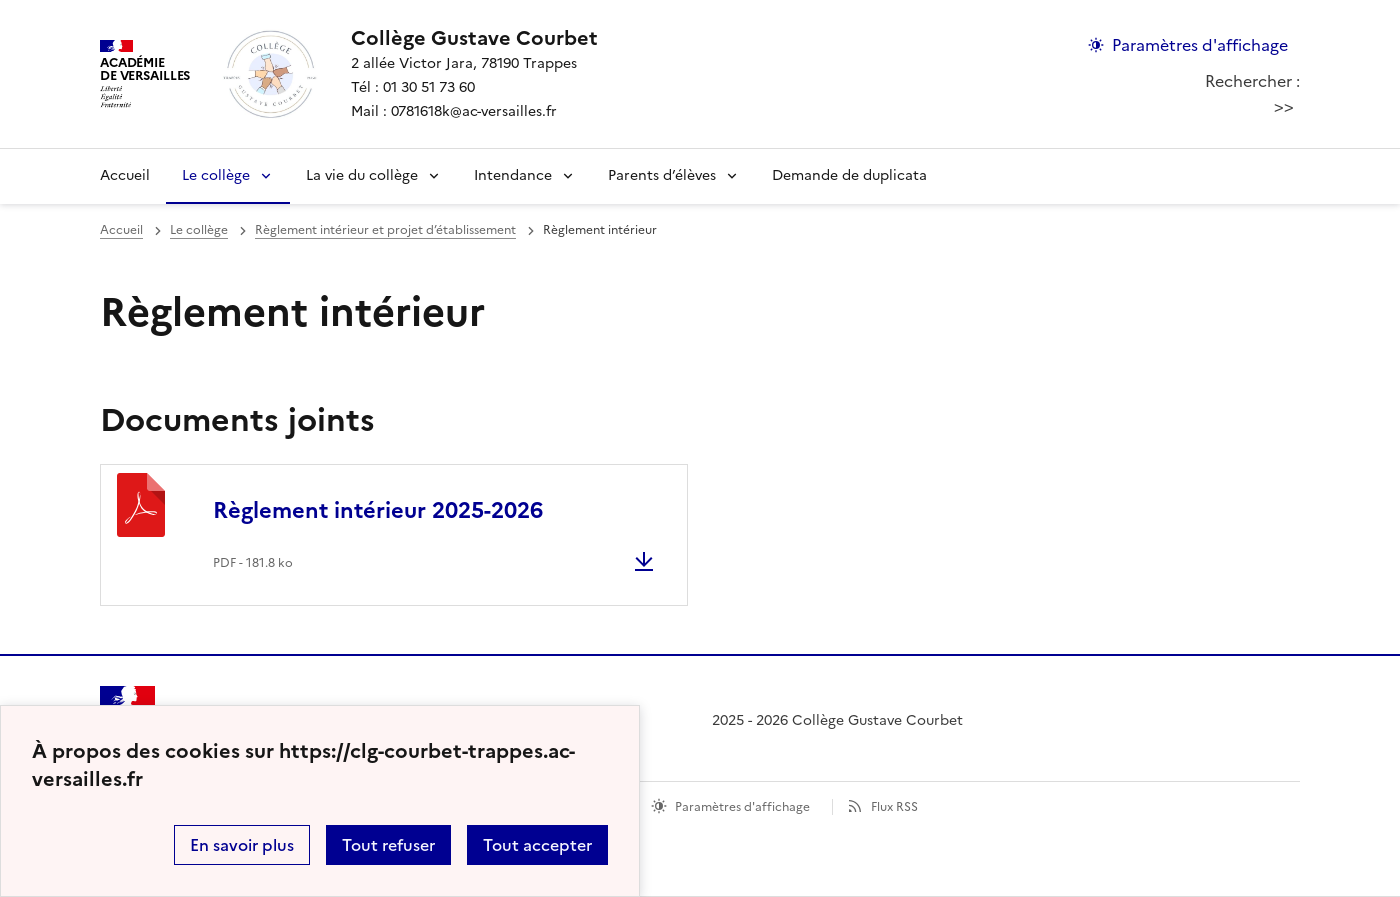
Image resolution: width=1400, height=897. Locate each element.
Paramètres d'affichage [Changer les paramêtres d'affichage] (1200, 45)
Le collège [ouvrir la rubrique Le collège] (199, 230)
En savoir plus (242, 845)
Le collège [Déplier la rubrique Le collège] (216, 175)
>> (1284, 106)
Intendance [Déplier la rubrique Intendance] (513, 175)
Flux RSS (894, 807)
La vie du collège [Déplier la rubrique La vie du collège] (362, 175)
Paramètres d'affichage (742, 807)
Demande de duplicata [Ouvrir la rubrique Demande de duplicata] (849, 175)
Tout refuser (388, 845)
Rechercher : (1252, 81)
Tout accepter (537, 845)
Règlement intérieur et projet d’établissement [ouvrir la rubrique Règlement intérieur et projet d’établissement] (385, 230)
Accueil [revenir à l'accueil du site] (125, 175)
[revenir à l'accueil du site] (474, 38)
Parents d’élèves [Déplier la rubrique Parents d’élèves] (662, 175)
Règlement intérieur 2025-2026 (378, 510)
